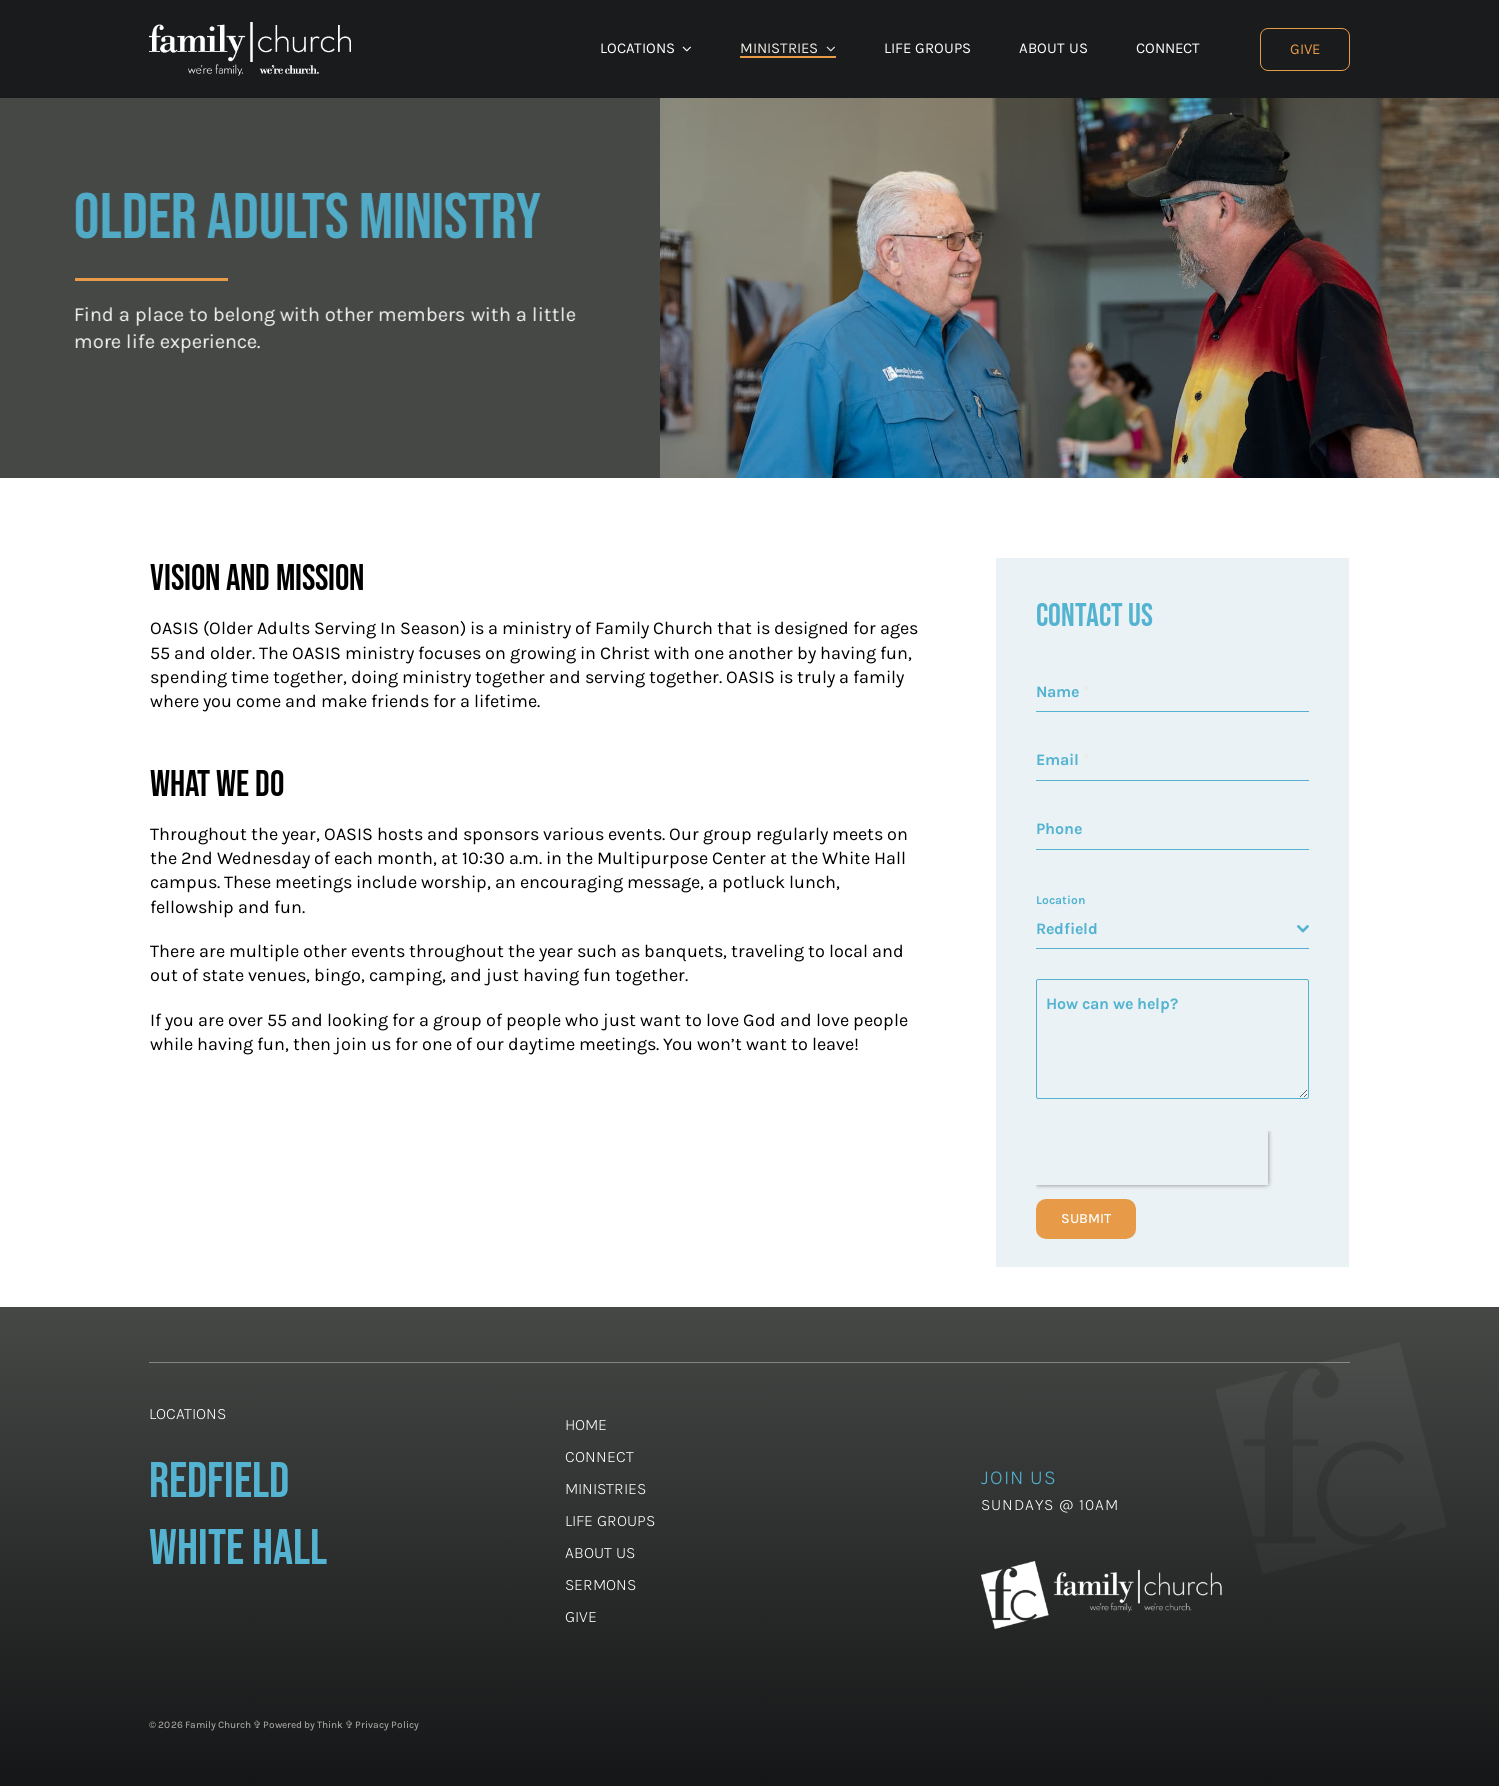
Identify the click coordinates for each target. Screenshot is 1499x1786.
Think (330, 1725)
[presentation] (1152, 1158)
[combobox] (1172, 929)
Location (1060, 900)
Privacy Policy (387, 1725)
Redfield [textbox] (1067, 928)
